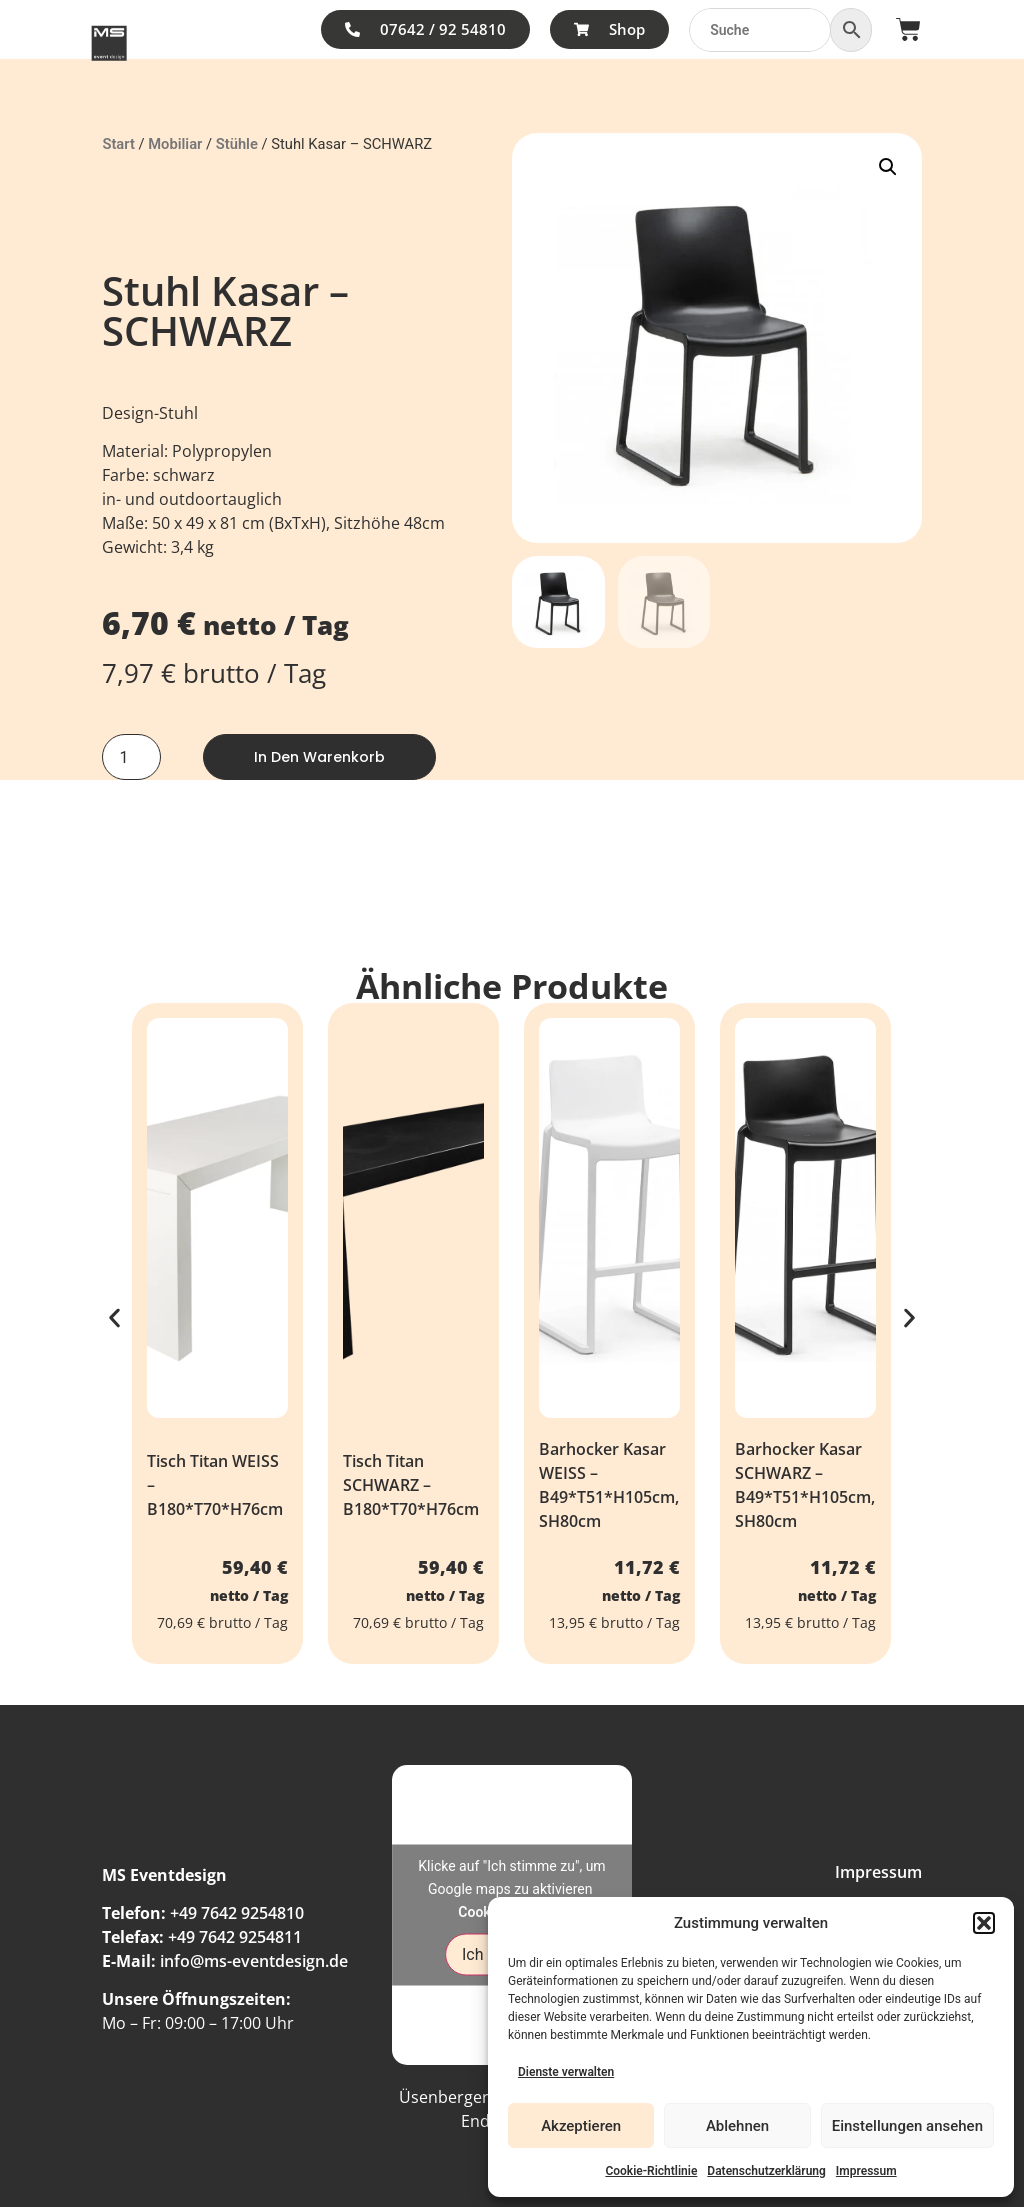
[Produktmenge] (131, 757)
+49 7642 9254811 (235, 1937)
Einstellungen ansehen (907, 2126)
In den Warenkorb (319, 757)
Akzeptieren (581, 2126)
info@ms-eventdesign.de (254, 1961)
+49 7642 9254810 (237, 1913)
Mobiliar (175, 144)
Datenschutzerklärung (766, 2171)
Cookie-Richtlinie (651, 2171)
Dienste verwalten (566, 2072)
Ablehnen (737, 2126)
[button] (984, 1923)
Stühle (237, 144)
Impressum (866, 2171)
